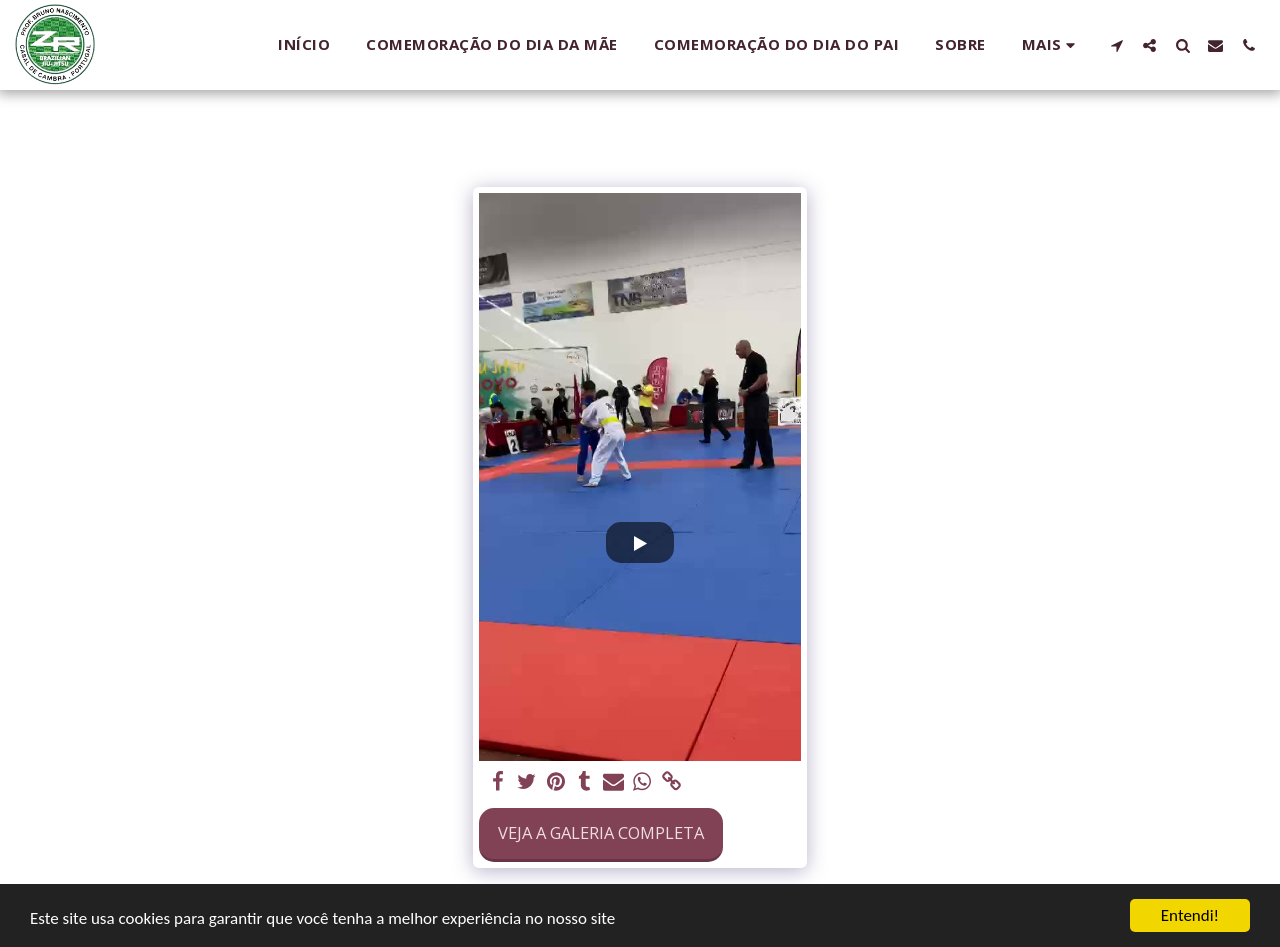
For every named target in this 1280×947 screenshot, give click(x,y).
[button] (1116, 45)
